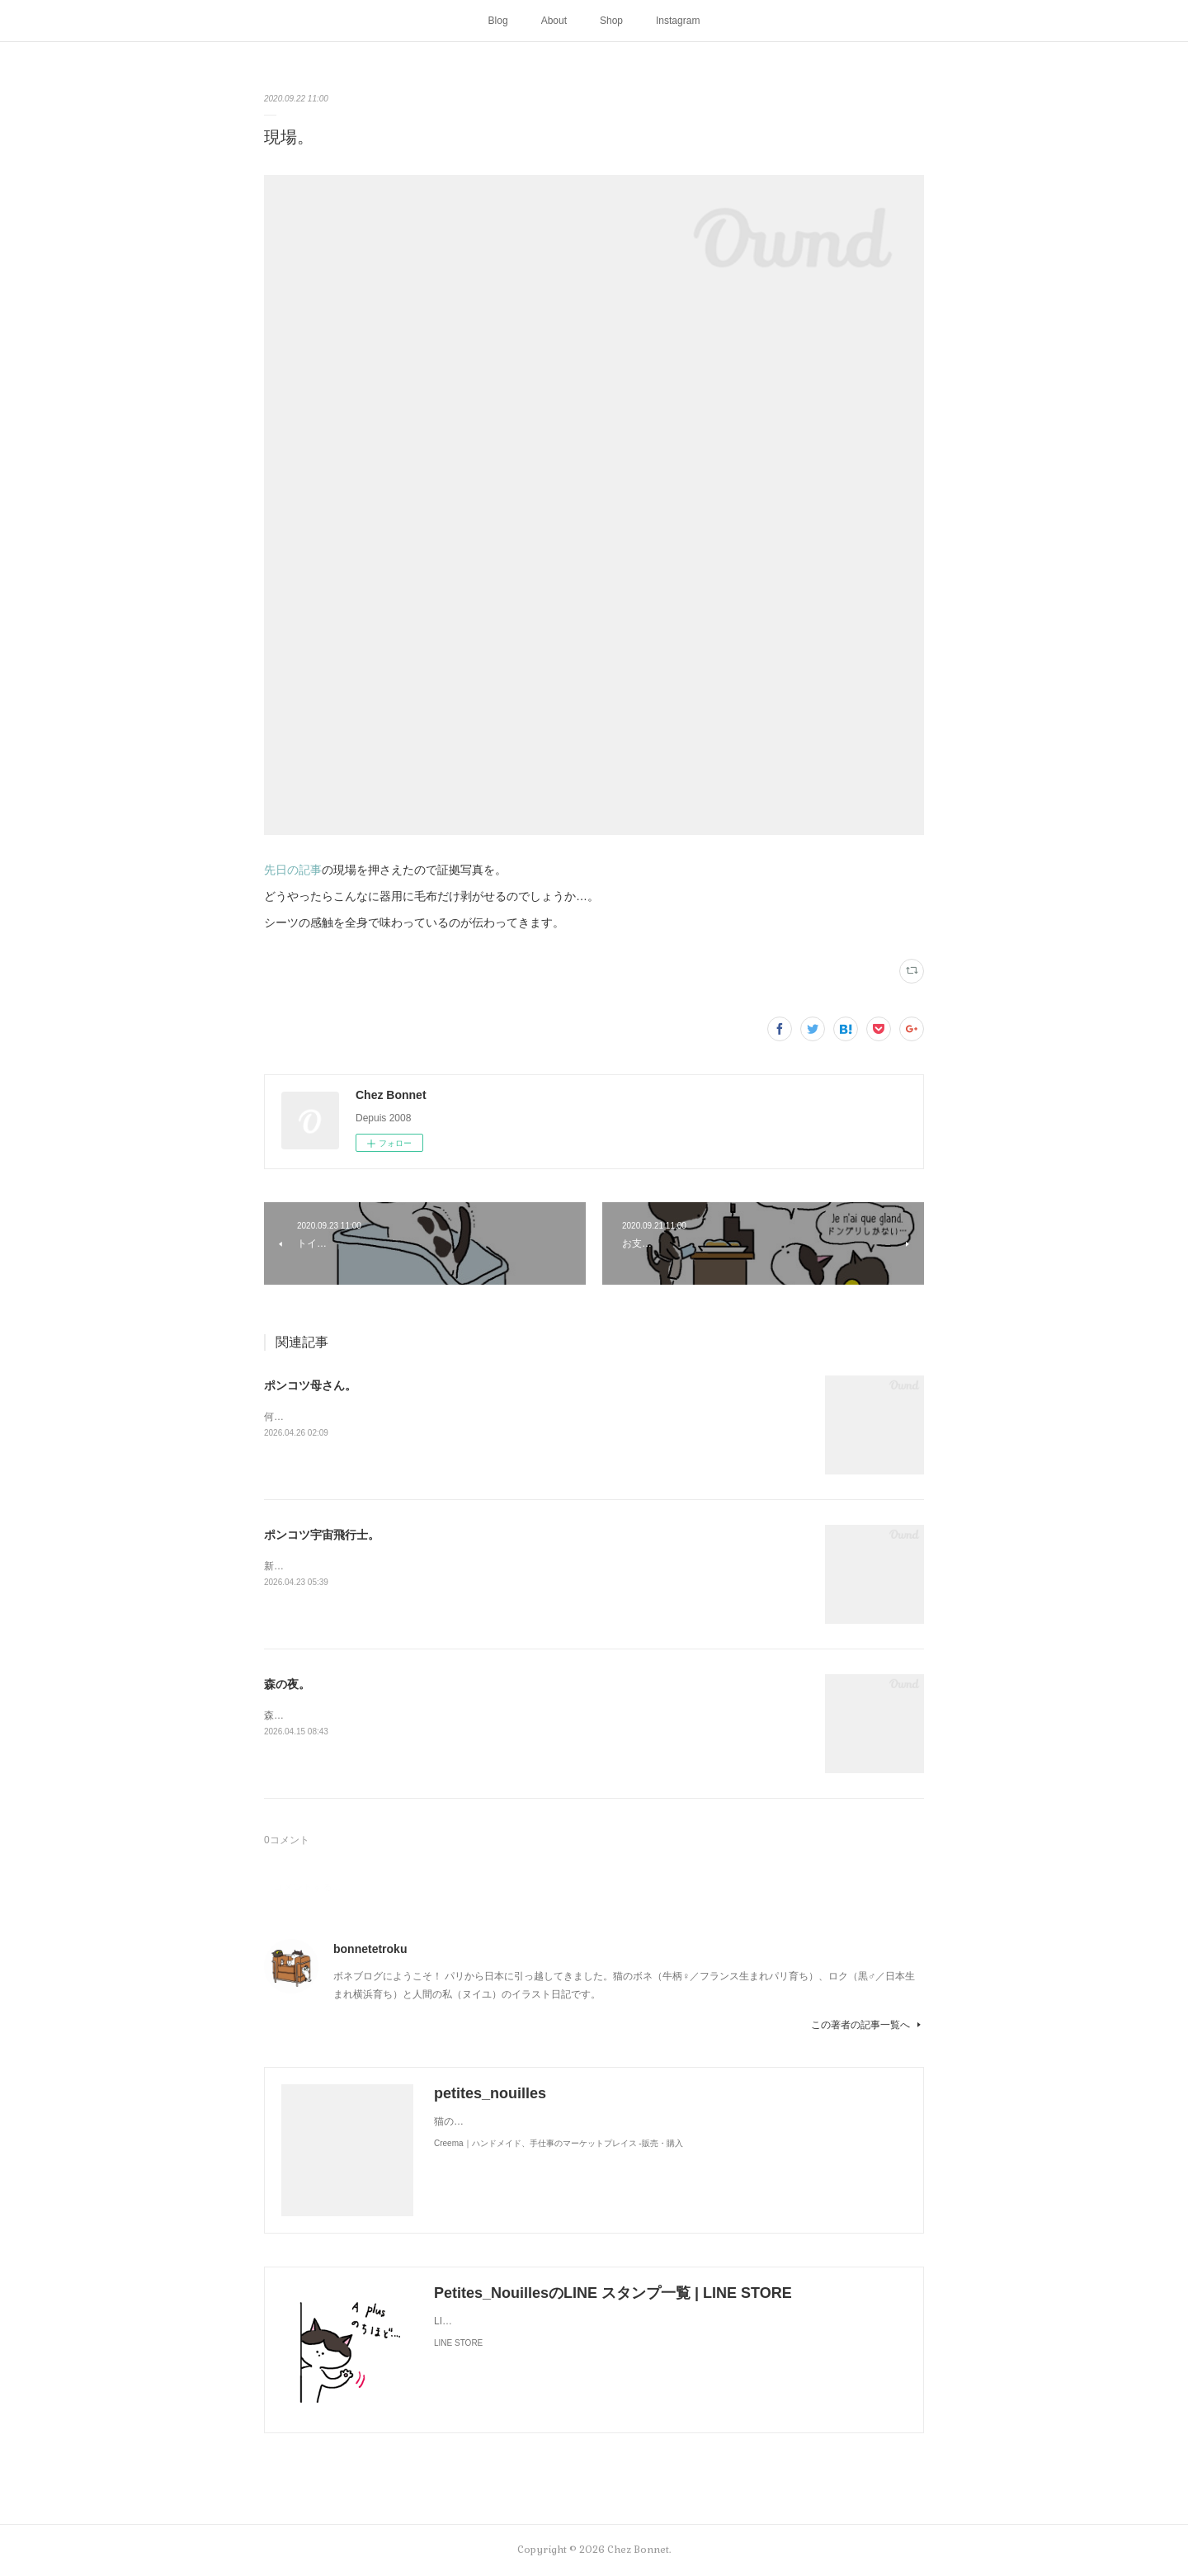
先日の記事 (293, 869)
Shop (611, 20)
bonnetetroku (370, 1949)
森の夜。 (287, 1684)
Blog (498, 20)
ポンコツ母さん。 (310, 1385)
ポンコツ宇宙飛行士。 (322, 1534)
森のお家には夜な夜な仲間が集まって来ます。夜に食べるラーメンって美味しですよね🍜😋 (469, 1715)
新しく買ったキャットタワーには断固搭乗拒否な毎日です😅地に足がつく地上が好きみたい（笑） (483, 1566)
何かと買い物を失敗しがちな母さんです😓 (359, 1416)
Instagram (678, 20)
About (554, 20)
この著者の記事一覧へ (867, 2025)
